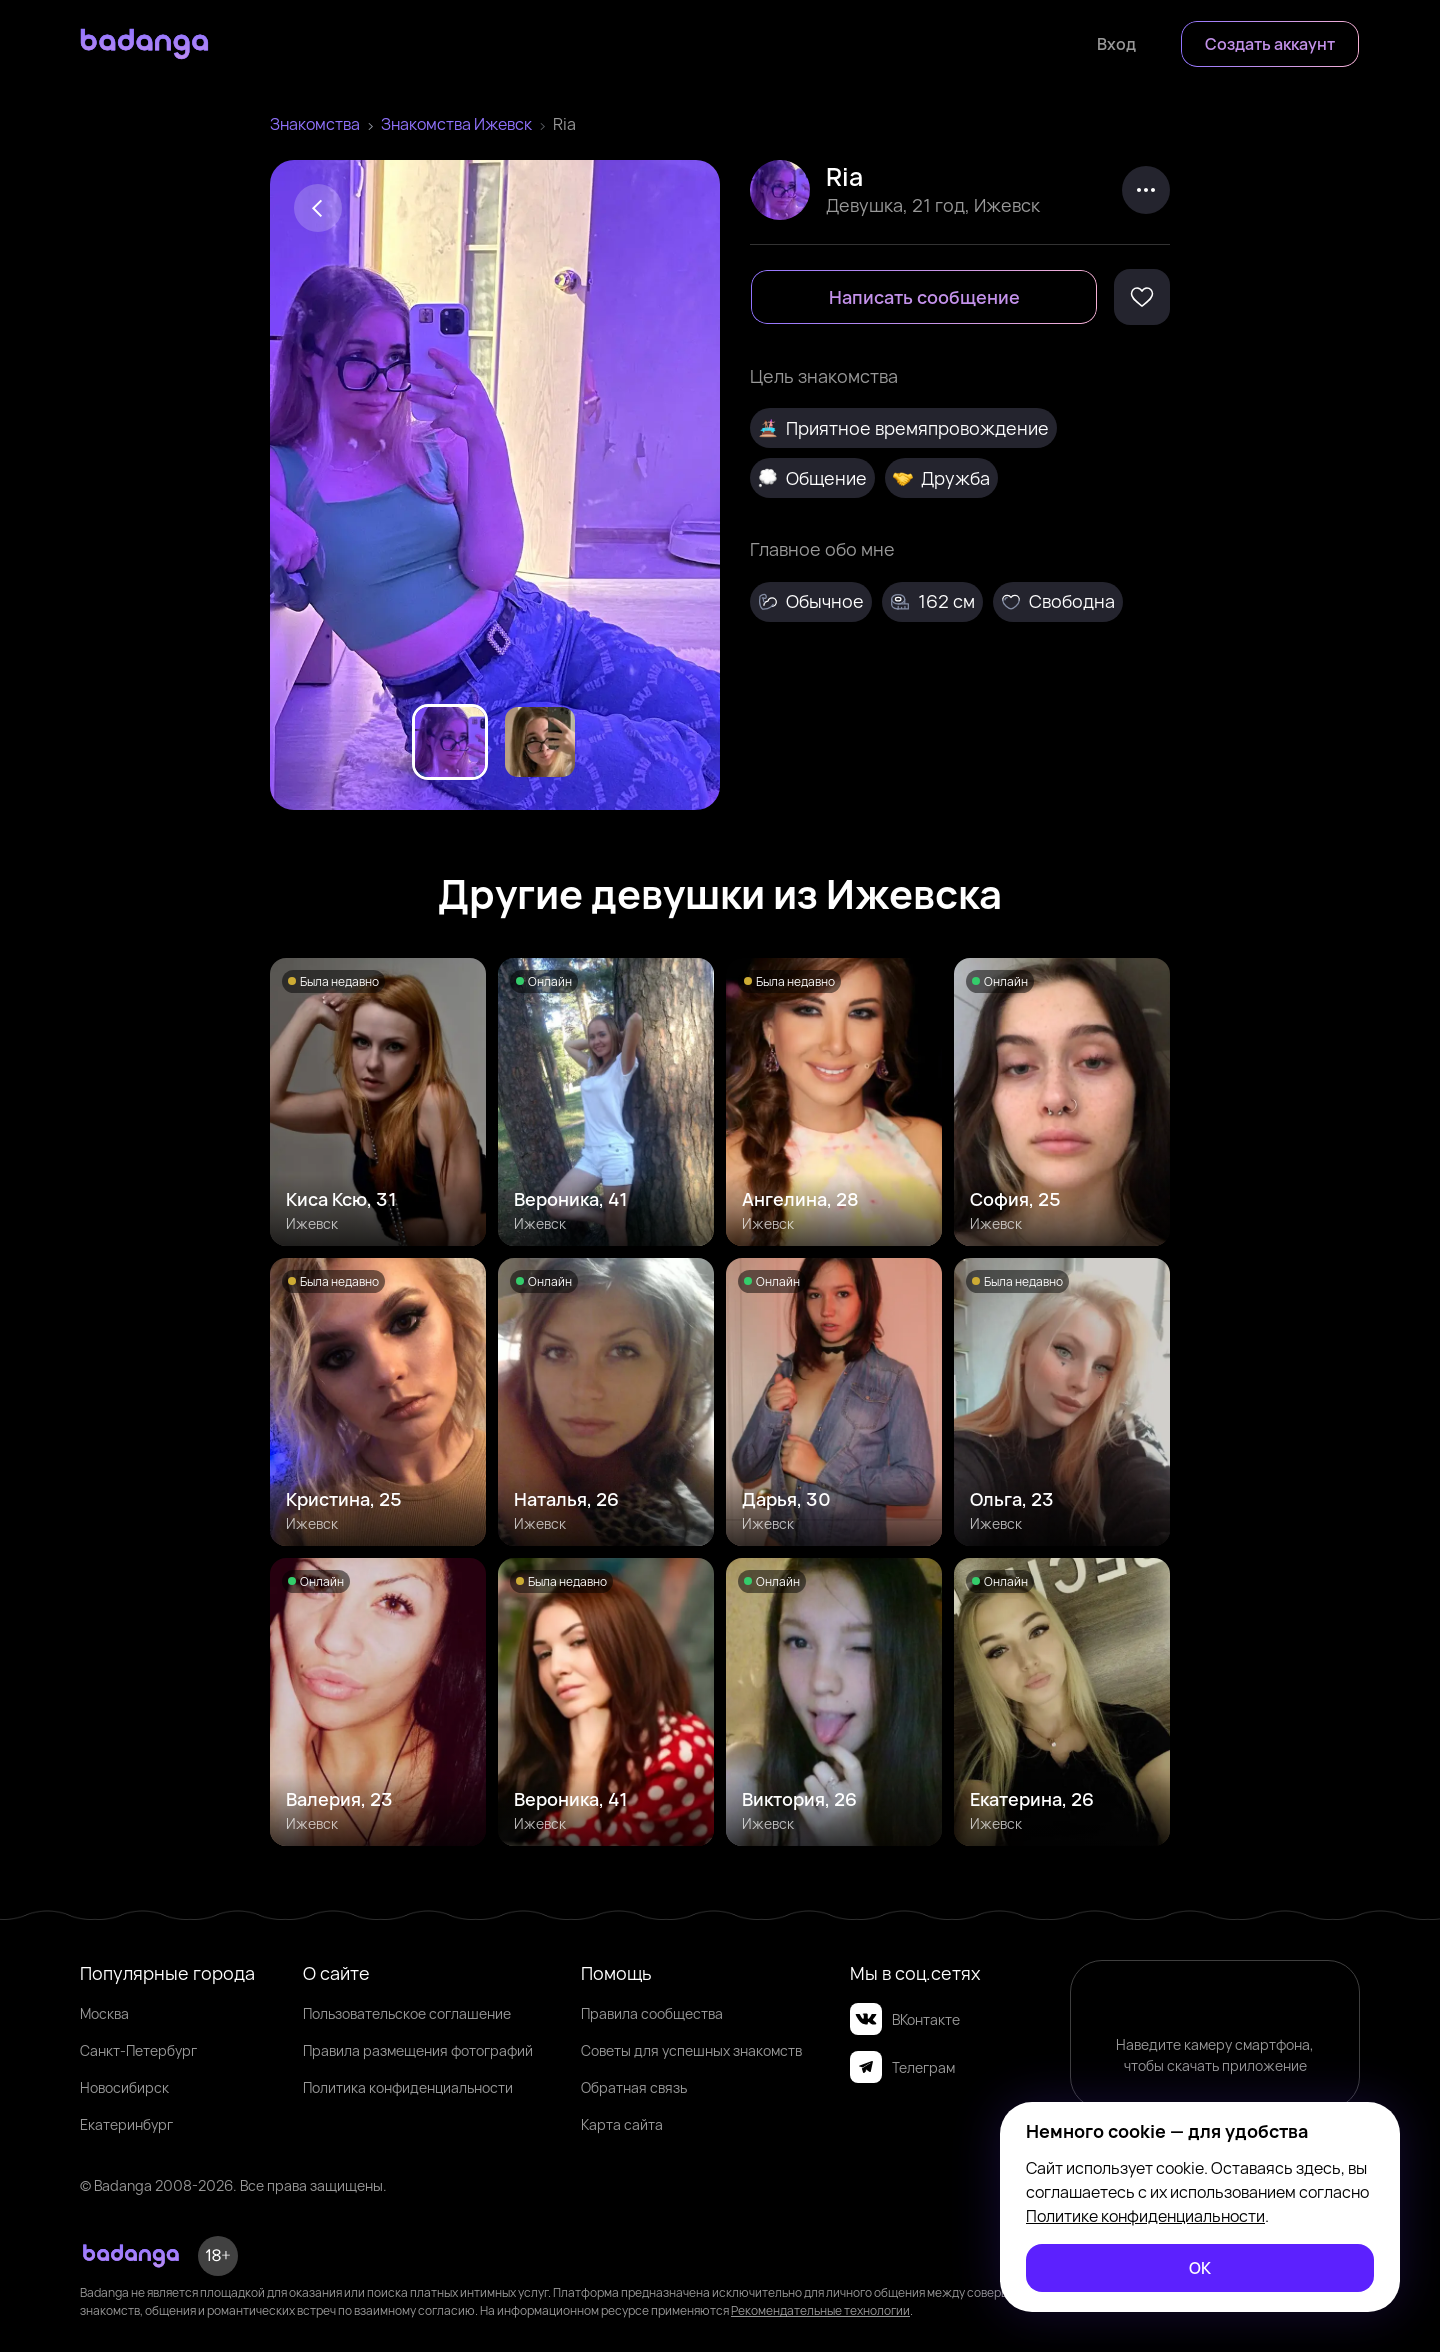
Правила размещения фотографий (418, 2050)
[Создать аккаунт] (1270, 44)
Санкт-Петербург (138, 2050)
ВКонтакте (905, 2019)
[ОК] (1200, 2268)
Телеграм (902, 2067)
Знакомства (315, 124)
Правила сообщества (652, 2013)
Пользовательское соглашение (407, 2013)
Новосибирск (124, 2087)
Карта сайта (622, 2124)
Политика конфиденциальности (408, 2087)
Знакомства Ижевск (456, 124)
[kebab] (1146, 190)
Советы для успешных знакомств (691, 2050)
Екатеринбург (126, 2124)
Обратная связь (634, 2087)
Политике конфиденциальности (1145, 2216)
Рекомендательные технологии (820, 2310)
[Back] (318, 208)
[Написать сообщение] (924, 297)
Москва (104, 2013)
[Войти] (1116, 44)
